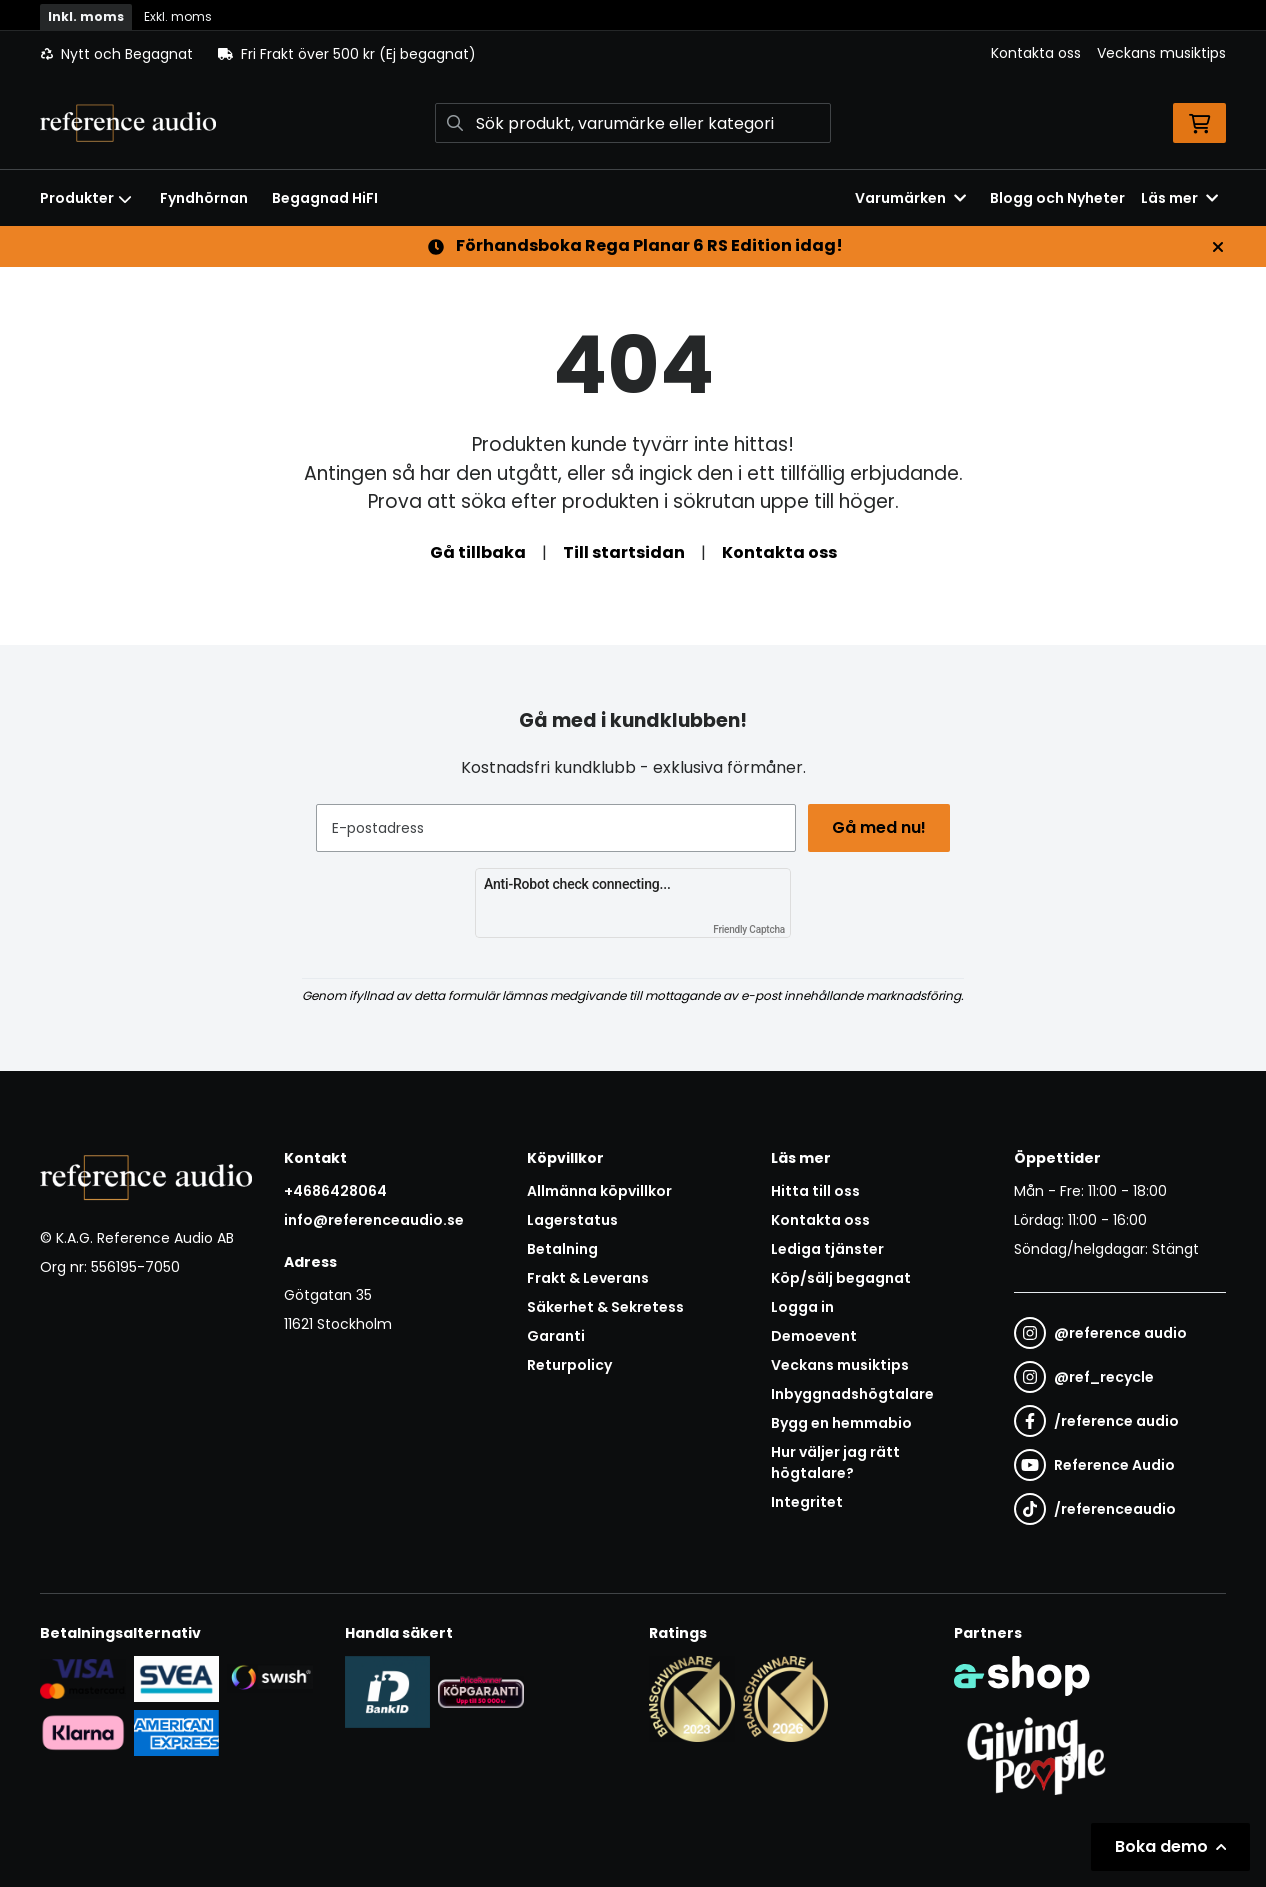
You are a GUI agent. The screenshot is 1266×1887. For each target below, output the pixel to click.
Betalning (562, 1249)
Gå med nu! (881, 827)
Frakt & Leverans (588, 1278)
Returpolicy (569, 1365)
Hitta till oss (815, 1191)
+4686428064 (335, 1191)
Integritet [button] (807, 1502)
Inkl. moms (86, 16)
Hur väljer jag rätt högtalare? (835, 1462)
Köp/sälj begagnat (841, 1278)
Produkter (86, 198)
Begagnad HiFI (325, 198)
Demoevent (814, 1336)
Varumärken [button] (910, 198)
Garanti (556, 1336)
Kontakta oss (1036, 53)
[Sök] (632, 123)
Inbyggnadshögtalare (852, 1394)
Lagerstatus (572, 1220)
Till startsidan (624, 552)
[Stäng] (1218, 247)
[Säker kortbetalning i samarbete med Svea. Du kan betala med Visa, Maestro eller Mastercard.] (83, 1678)
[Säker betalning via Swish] (270, 1678)
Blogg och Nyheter (1057, 198)
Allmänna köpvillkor (599, 1191)
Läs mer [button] (1179, 198)
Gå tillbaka (478, 552)
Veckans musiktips (1161, 53)
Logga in (802, 1307)
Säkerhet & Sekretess (605, 1307)
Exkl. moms (178, 16)
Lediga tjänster (827, 1249)
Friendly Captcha (749, 929)
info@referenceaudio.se (374, 1220)
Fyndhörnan (204, 198)
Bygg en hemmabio (841, 1423)
